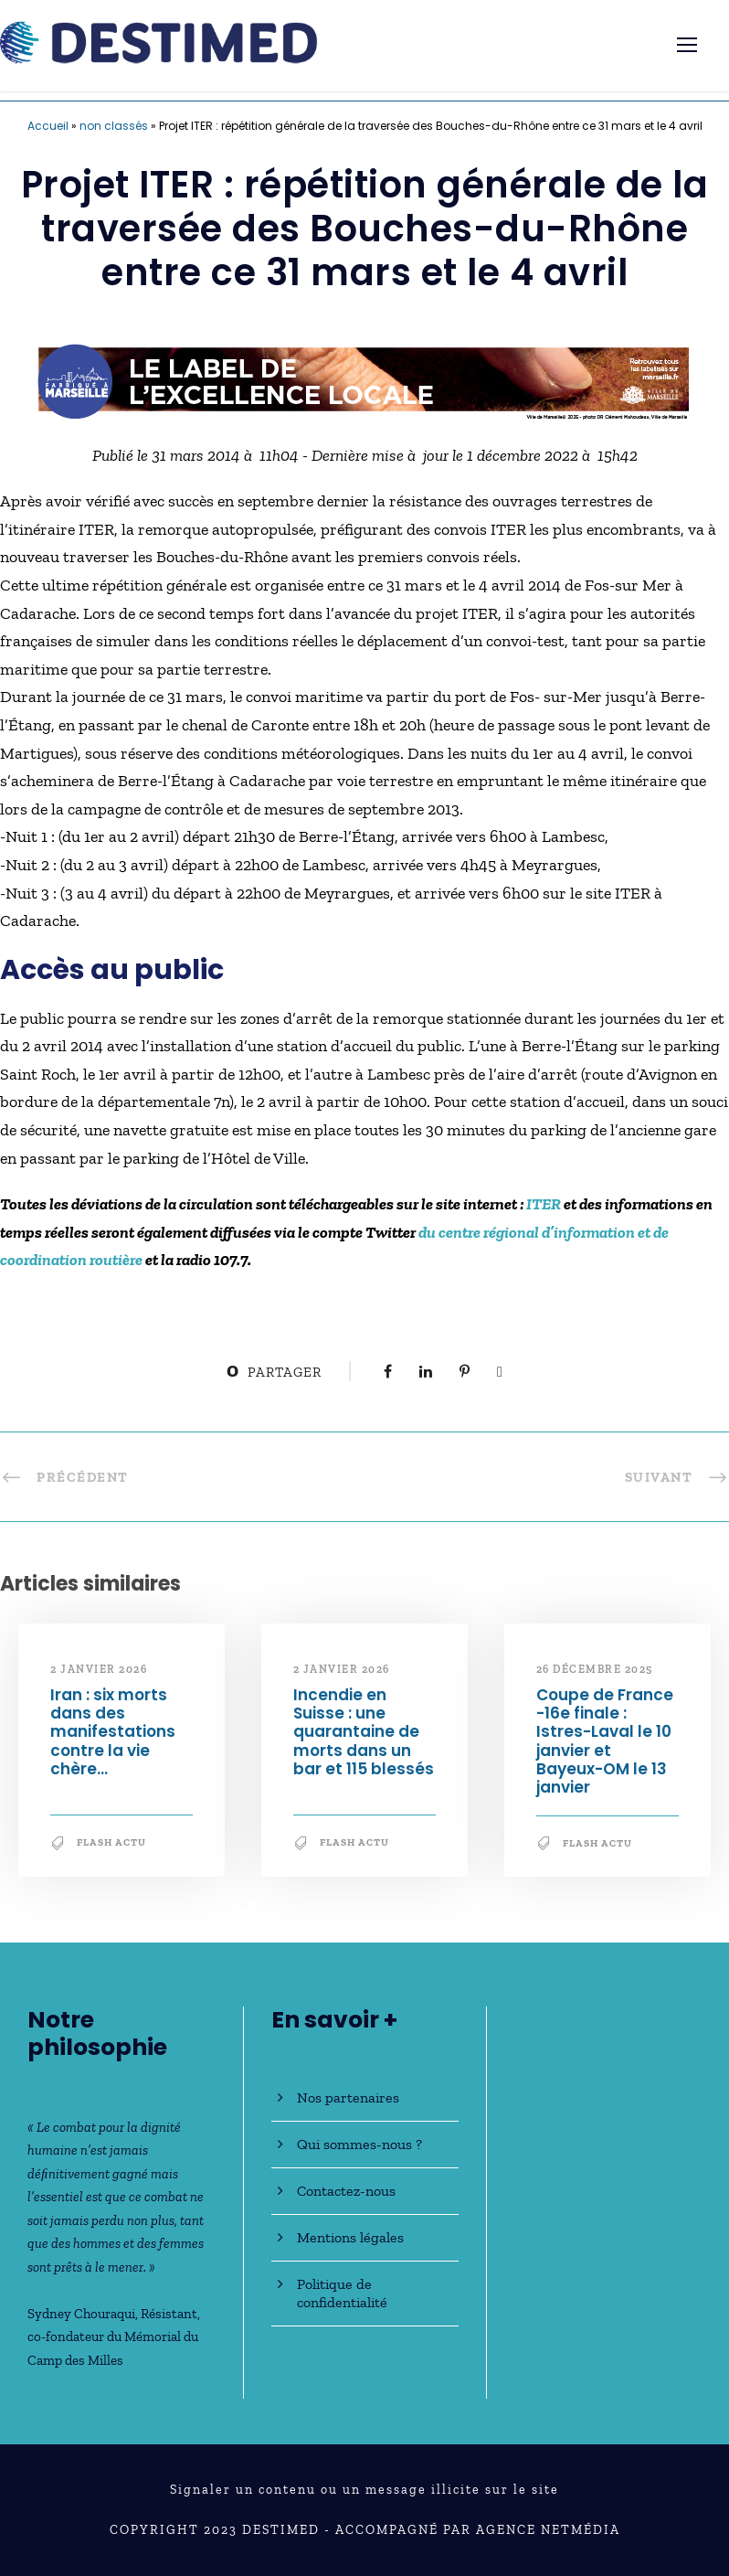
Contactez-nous (346, 2190)
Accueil (48, 125)
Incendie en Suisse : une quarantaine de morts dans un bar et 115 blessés (363, 1732)
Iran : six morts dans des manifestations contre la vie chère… (112, 1732)
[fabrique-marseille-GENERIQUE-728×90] (364, 380)
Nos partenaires (348, 2097)
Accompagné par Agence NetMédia (477, 2530)
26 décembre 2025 (594, 1669)
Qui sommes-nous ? (359, 2144)
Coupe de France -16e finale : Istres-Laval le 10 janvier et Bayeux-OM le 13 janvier (604, 1741)
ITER (543, 1204)
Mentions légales (350, 2237)
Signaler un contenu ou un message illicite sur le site (364, 2489)
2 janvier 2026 (98, 1669)
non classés (113, 125)
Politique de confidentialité (342, 2293)
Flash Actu (111, 1842)
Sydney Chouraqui (81, 2313)
